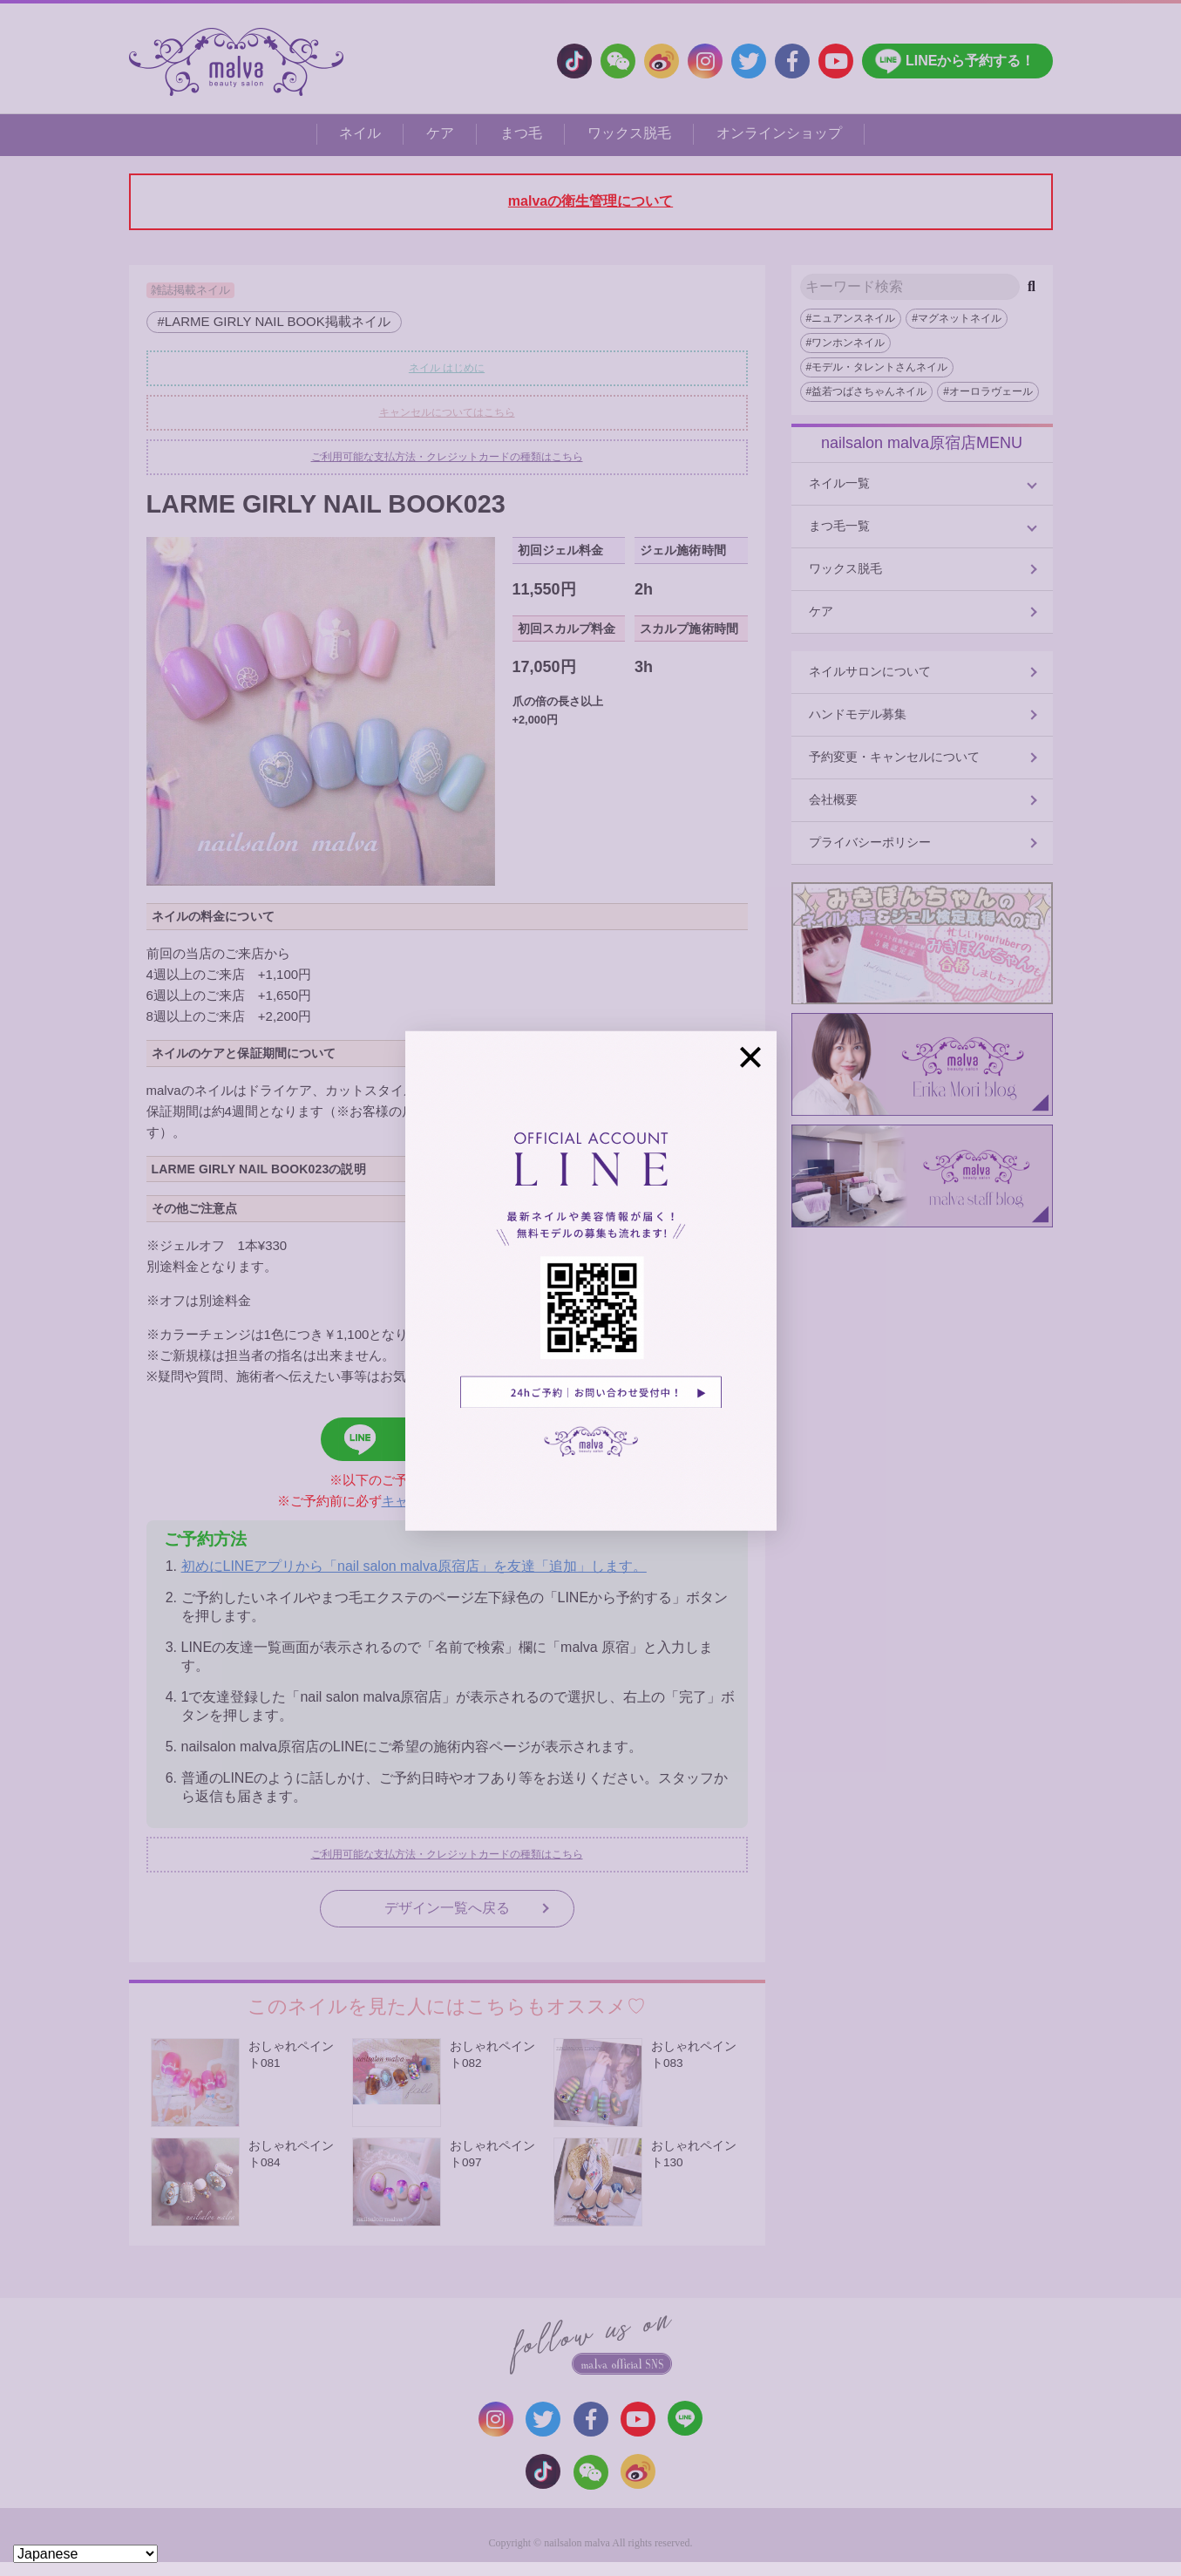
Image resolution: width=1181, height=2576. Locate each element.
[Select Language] (85, 2554)
